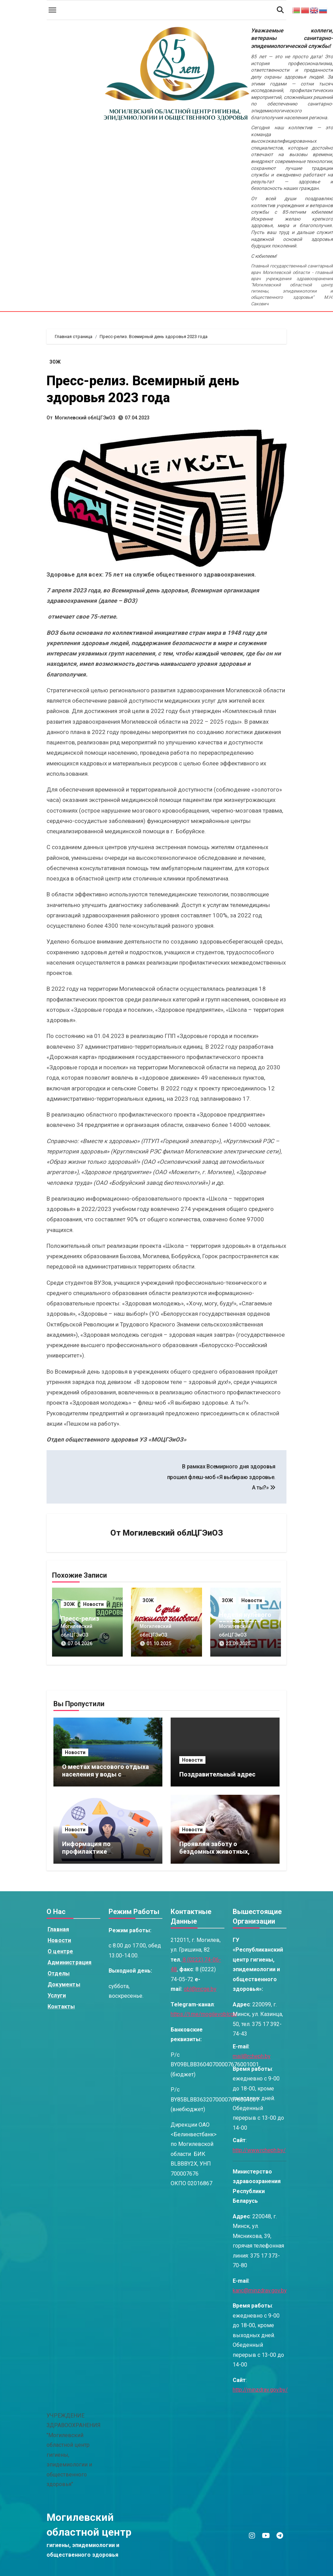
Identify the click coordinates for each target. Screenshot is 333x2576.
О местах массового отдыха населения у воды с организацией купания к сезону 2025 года (105, 1778)
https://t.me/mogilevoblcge (204, 2014)
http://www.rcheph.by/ (259, 2150)
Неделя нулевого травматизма (245, 1618)
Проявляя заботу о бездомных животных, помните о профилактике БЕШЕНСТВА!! (219, 1855)
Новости (93, 1604)
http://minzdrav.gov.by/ (260, 2389)
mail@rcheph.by (252, 2056)
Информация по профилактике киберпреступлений (92, 1851)
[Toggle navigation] (52, 10)
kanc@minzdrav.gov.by (260, 2290)
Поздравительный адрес (217, 1774)
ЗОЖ (55, 362)
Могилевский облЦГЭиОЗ (85, 417)
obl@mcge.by (200, 1989)
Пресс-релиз (80, 1618)
